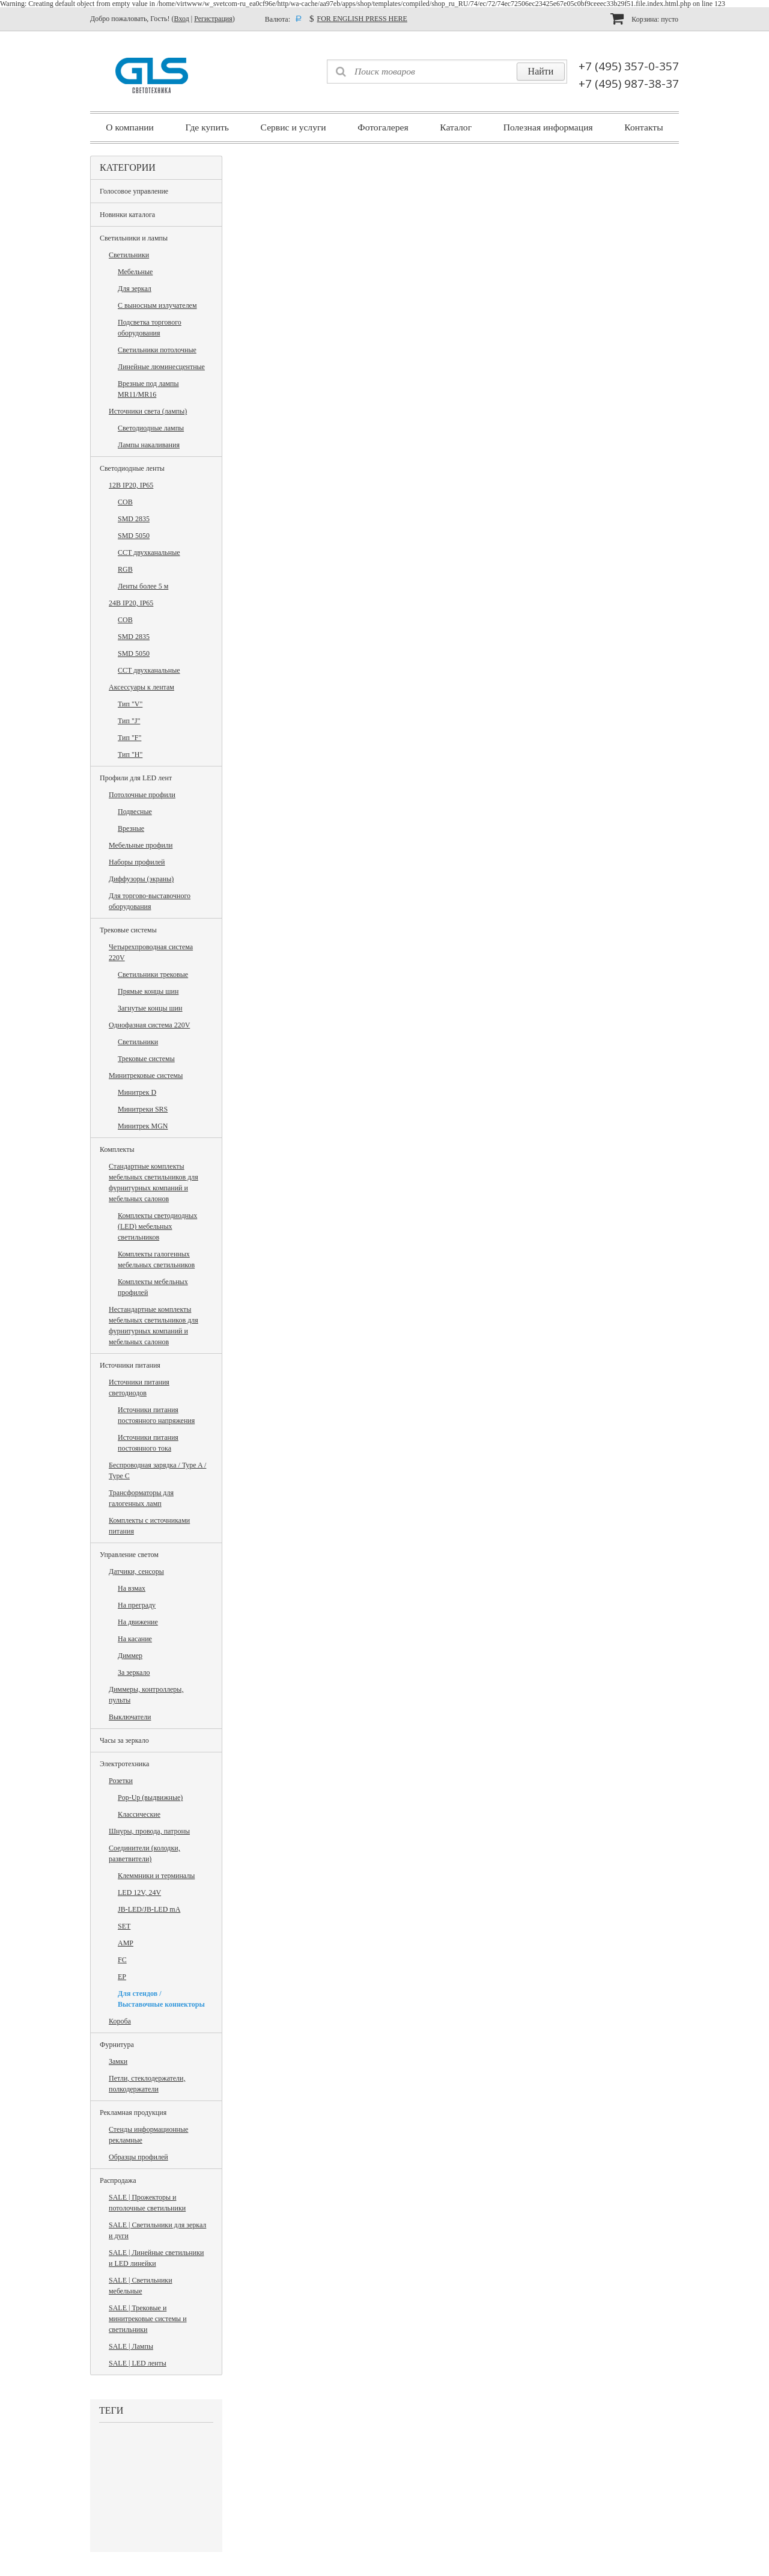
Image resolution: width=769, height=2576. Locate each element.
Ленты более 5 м (143, 586)
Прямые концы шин (148, 991)
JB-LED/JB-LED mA (149, 1909)
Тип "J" (129, 721)
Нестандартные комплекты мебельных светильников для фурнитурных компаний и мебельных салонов (153, 1325)
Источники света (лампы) (148, 411)
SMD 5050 (134, 535)
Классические (139, 1814)
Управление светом (129, 1554)
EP (122, 1976)
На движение (138, 1622)
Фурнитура (117, 2044)
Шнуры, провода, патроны (149, 1831)
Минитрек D (137, 1092)
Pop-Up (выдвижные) (150, 1797)
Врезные (131, 828)
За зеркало (134, 1672)
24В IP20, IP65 (131, 603)
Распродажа (118, 2180)
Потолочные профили (142, 795)
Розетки (121, 1780)
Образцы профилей (138, 2157)
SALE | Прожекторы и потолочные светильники (147, 2202)
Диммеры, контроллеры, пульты (146, 1694)
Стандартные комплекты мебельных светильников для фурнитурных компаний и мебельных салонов (153, 1182)
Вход (181, 18)
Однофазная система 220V (149, 1025)
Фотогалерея (382, 127)
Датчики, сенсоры (136, 1571)
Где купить (207, 127)
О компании (130, 127)
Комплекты (117, 1149)
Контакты (643, 127)
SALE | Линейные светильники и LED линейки (156, 2258)
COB (125, 502)
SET (124, 1926)
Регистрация (213, 18)
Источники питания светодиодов (139, 1387)
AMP (125, 1943)
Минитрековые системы (146, 1075)
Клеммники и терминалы (156, 1875)
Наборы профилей (137, 862)
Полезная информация (548, 127)
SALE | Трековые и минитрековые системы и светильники (148, 2319)
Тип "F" (129, 737)
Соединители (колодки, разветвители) (144, 1853)
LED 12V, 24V (139, 1892)
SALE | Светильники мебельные (140, 2285)
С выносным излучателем (157, 305)
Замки (118, 2061)
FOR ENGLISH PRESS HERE (362, 18)
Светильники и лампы (134, 238)
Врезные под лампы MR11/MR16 (148, 389)
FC (122, 1960)
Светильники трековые (153, 974)
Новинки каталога (127, 214)
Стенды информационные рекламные (148, 2134)
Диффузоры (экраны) (141, 879)
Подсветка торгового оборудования (149, 327)
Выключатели (130, 1717)
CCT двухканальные (149, 552)
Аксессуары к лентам (141, 687)
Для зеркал (134, 288)
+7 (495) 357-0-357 (629, 66)
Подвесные (135, 811)
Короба (120, 2021)
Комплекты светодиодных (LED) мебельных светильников (157, 1226)
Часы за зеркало (124, 1740)
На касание (135, 1639)
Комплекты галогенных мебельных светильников (156, 1259)
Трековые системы (128, 930)
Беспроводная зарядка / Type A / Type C (157, 1470)
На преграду (137, 1605)
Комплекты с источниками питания (149, 1525)
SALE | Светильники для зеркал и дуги (157, 2230)
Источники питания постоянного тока (148, 1442)
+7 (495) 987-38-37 (629, 83)
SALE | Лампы (131, 2346)
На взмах (131, 1588)
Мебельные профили (140, 845)
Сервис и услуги (293, 127)
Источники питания (130, 1365)
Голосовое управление (134, 191)
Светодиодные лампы (151, 428)
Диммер (130, 1655)
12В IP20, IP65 (131, 485)
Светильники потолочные (157, 350)
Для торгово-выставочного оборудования (149, 901)
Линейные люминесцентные (161, 367)
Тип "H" (130, 754)
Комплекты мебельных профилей (153, 1287)
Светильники (129, 255)
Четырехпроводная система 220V (151, 952)
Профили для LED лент (136, 778)
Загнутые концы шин (150, 1008)
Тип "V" (130, 704)
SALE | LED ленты (137, 2363)
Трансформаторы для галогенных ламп (141, 1498)
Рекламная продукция (133, 2112)
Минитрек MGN (143, 1126)
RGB (125, 569)
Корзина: (644, 18)
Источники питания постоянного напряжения (156, 1415)
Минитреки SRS (143, 1109)
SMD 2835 (134, 519)
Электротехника (124, 1764)
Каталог (456, 127)
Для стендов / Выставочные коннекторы (161, 1998)
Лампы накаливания (149, 445)
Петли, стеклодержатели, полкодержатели (147, 2083)
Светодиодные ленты (132, 468)
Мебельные (135, 272)
